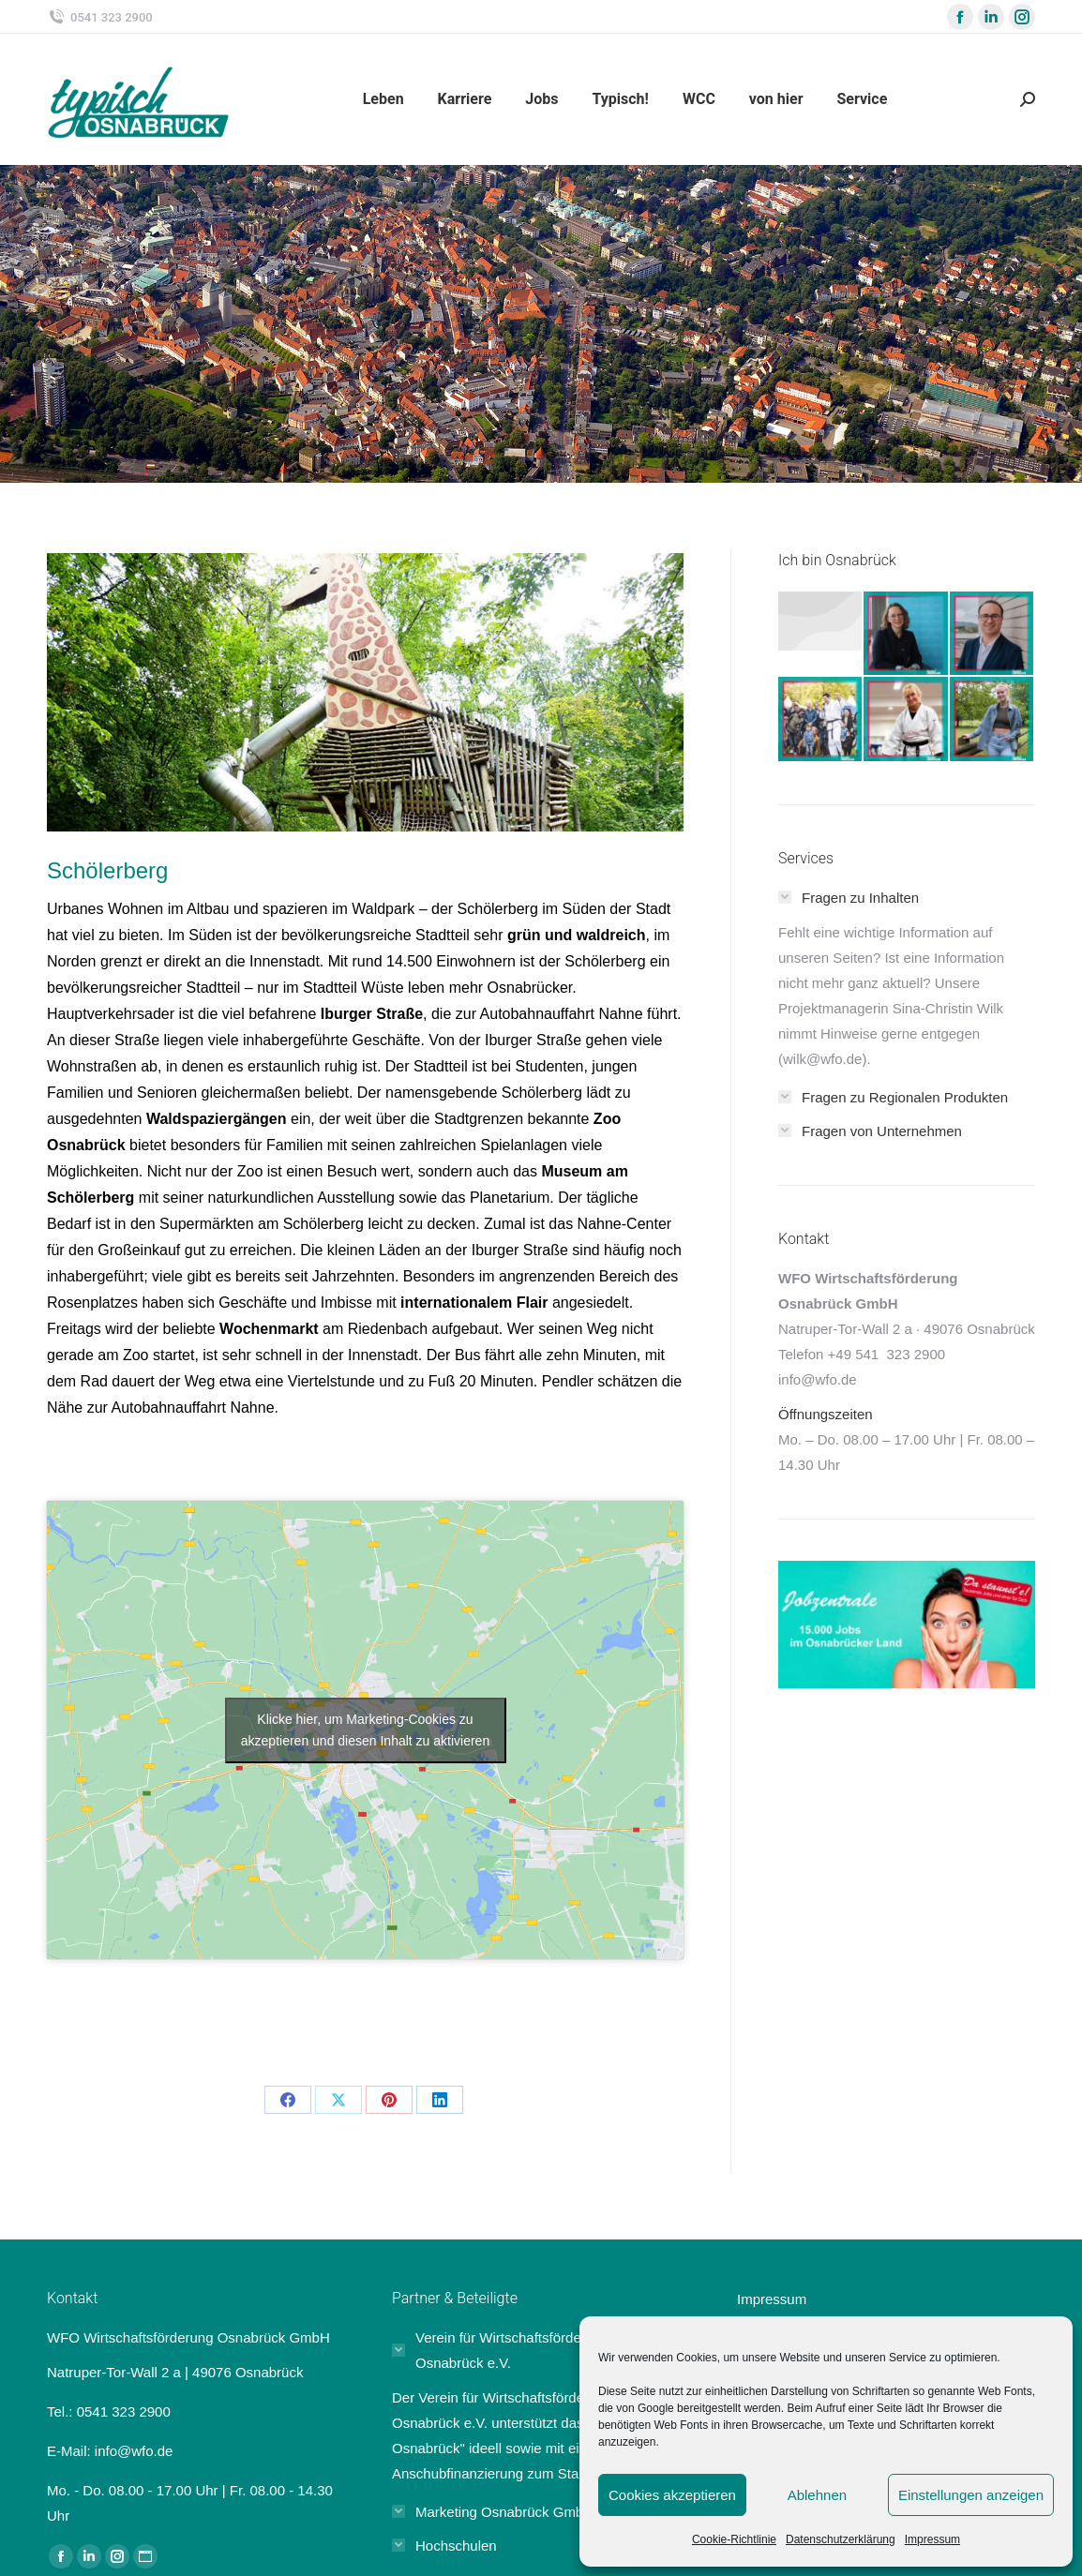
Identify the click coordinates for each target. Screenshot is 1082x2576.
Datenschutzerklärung (840, 2539)
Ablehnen (817, 2495)
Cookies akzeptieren (672, 2495)
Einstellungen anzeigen (971, 2495)
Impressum (932, 2539)
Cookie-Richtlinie (734, 2539)
